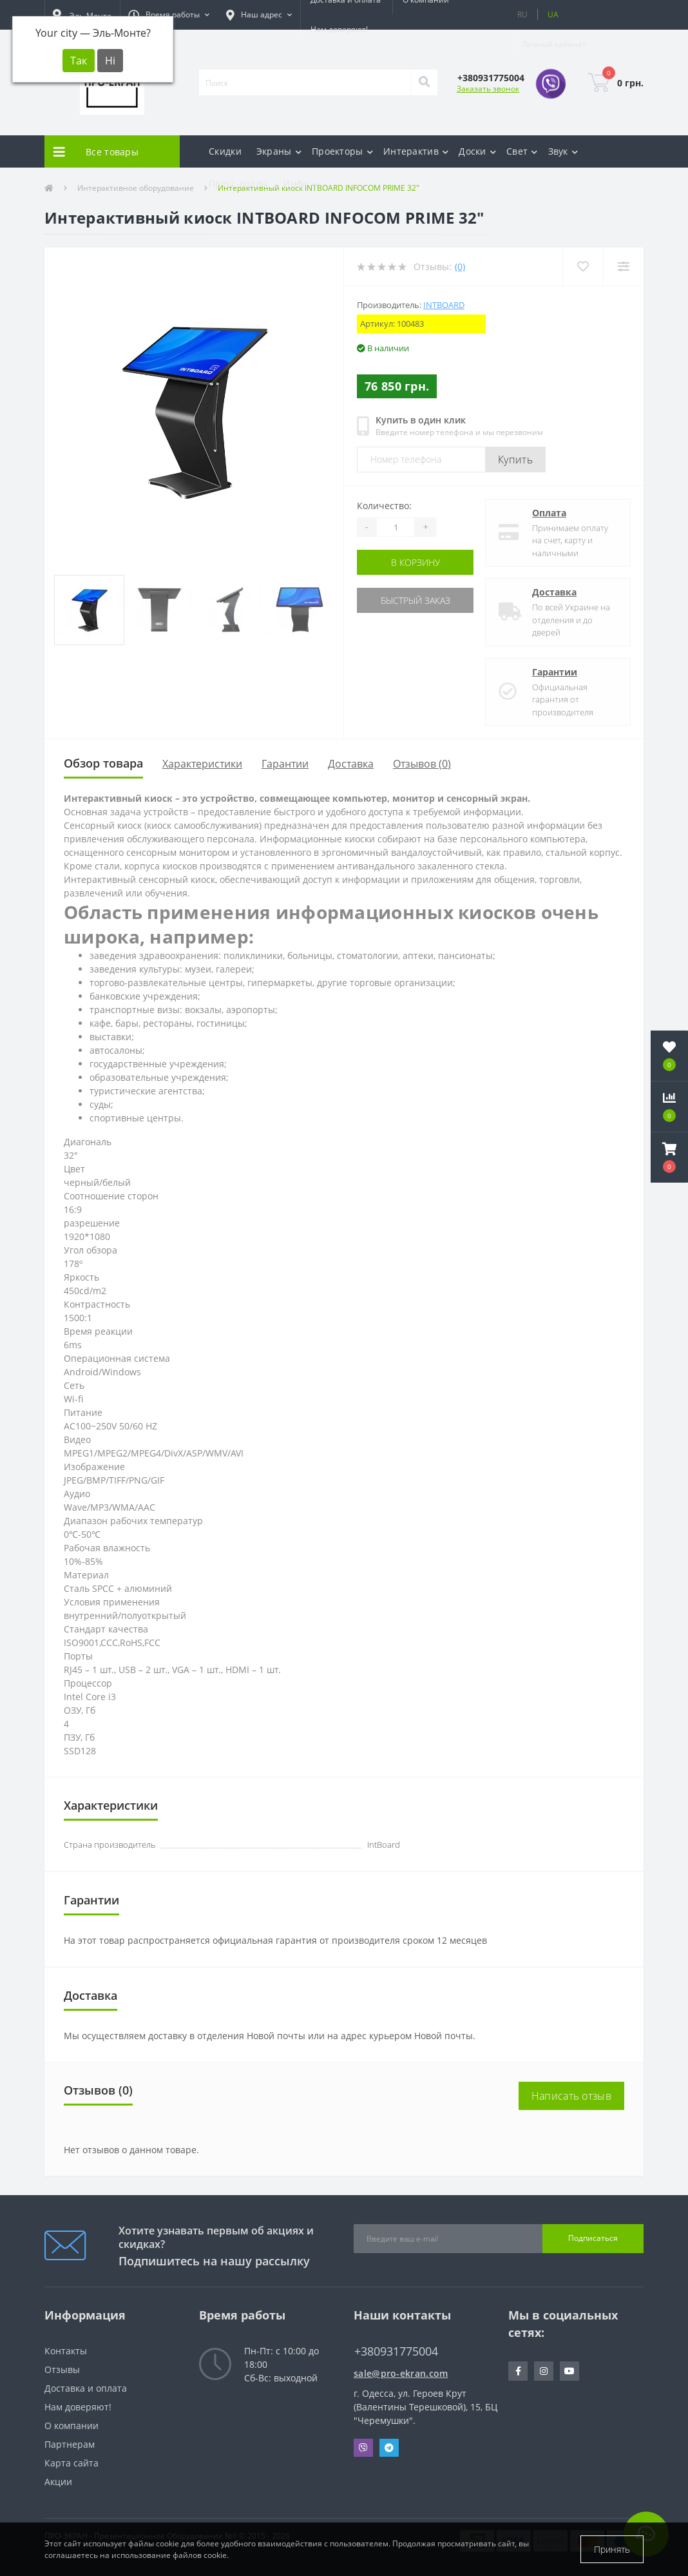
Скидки (225, 151)
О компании (71, 2425)
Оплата (549, 513)
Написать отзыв (571, 2096)
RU (522, 14)
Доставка (554, 592)
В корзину (415, 562)
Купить (515, 459)
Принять (612, 2549)
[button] (169, 15)
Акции (58, 2481)
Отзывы (62, 2369)
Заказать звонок (488, 88)
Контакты (65, 2351)
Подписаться (593, 2237)
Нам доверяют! (339, 29)
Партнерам (69, 2444)
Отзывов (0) (422, 764)
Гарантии (554, 672)
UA (553, 14)
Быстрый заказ (415, 600)
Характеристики (202, 764)
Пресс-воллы (238, 183)
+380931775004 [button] (396, 2351)
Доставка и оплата (85, 2388)
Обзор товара (103, 763)
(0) (460, 266)
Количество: (384, 505)
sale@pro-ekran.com (401, 2373)
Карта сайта (71, 2463)
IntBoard (443, 305)
